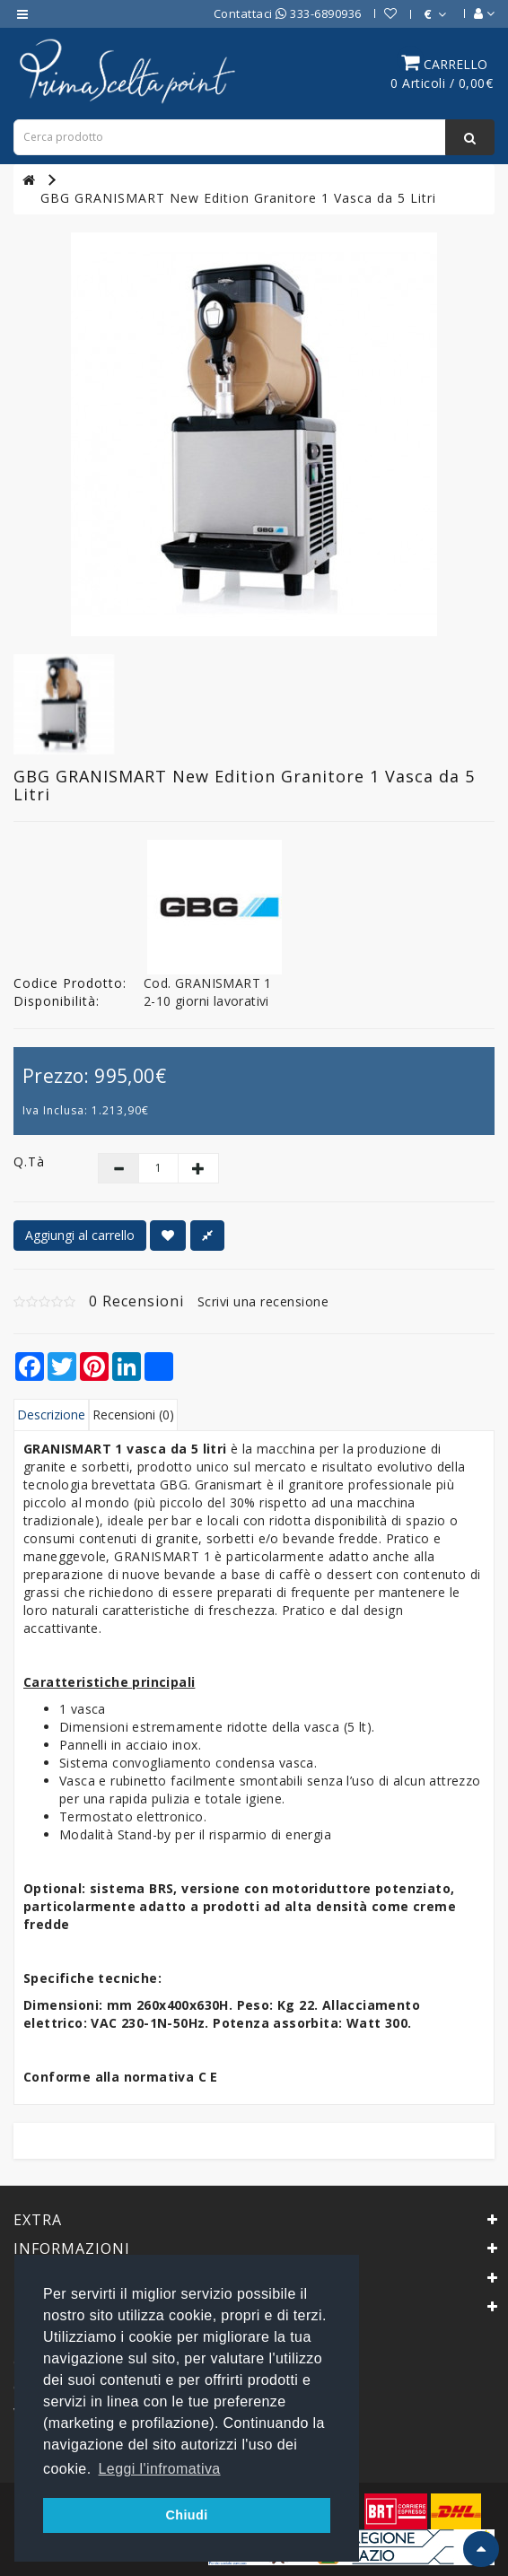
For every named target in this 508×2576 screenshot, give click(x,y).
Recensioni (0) (133, 1414)
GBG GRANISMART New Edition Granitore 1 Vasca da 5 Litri (238, 197)
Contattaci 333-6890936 (288, 13)
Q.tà (29, 1161)
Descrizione (51, 1414)
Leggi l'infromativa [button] (160, 2468)
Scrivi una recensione (263, 1301)
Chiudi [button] (186, 2515)
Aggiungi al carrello (80, 1235)
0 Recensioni (136, 1301)
